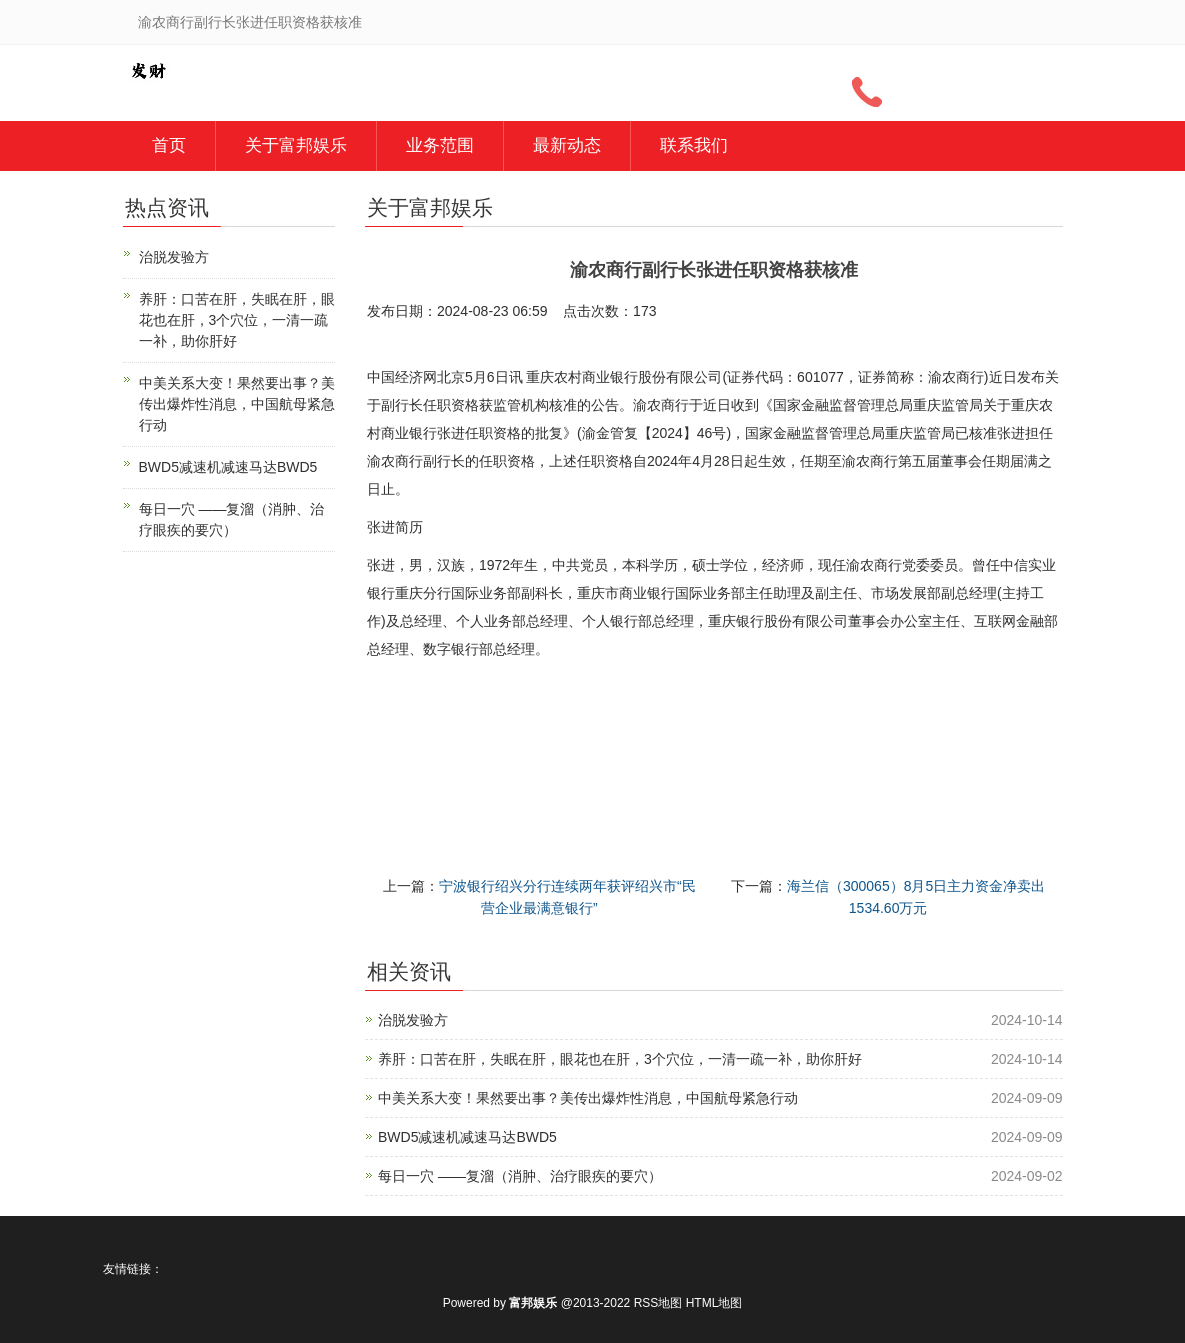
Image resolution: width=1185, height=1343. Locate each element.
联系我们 (694, 145)
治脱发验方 (413, 1020)
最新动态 (567, 145)
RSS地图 (658, 1303)
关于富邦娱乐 (296, 145)
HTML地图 (714, 1303)
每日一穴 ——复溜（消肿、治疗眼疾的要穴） (520, 1176)
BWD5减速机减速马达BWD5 (467, 1137)
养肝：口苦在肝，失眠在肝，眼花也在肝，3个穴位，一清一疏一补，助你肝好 (620, 1059)
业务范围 (440, 145)
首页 (169, 145)
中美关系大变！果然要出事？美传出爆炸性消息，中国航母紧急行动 (588, 1098)
